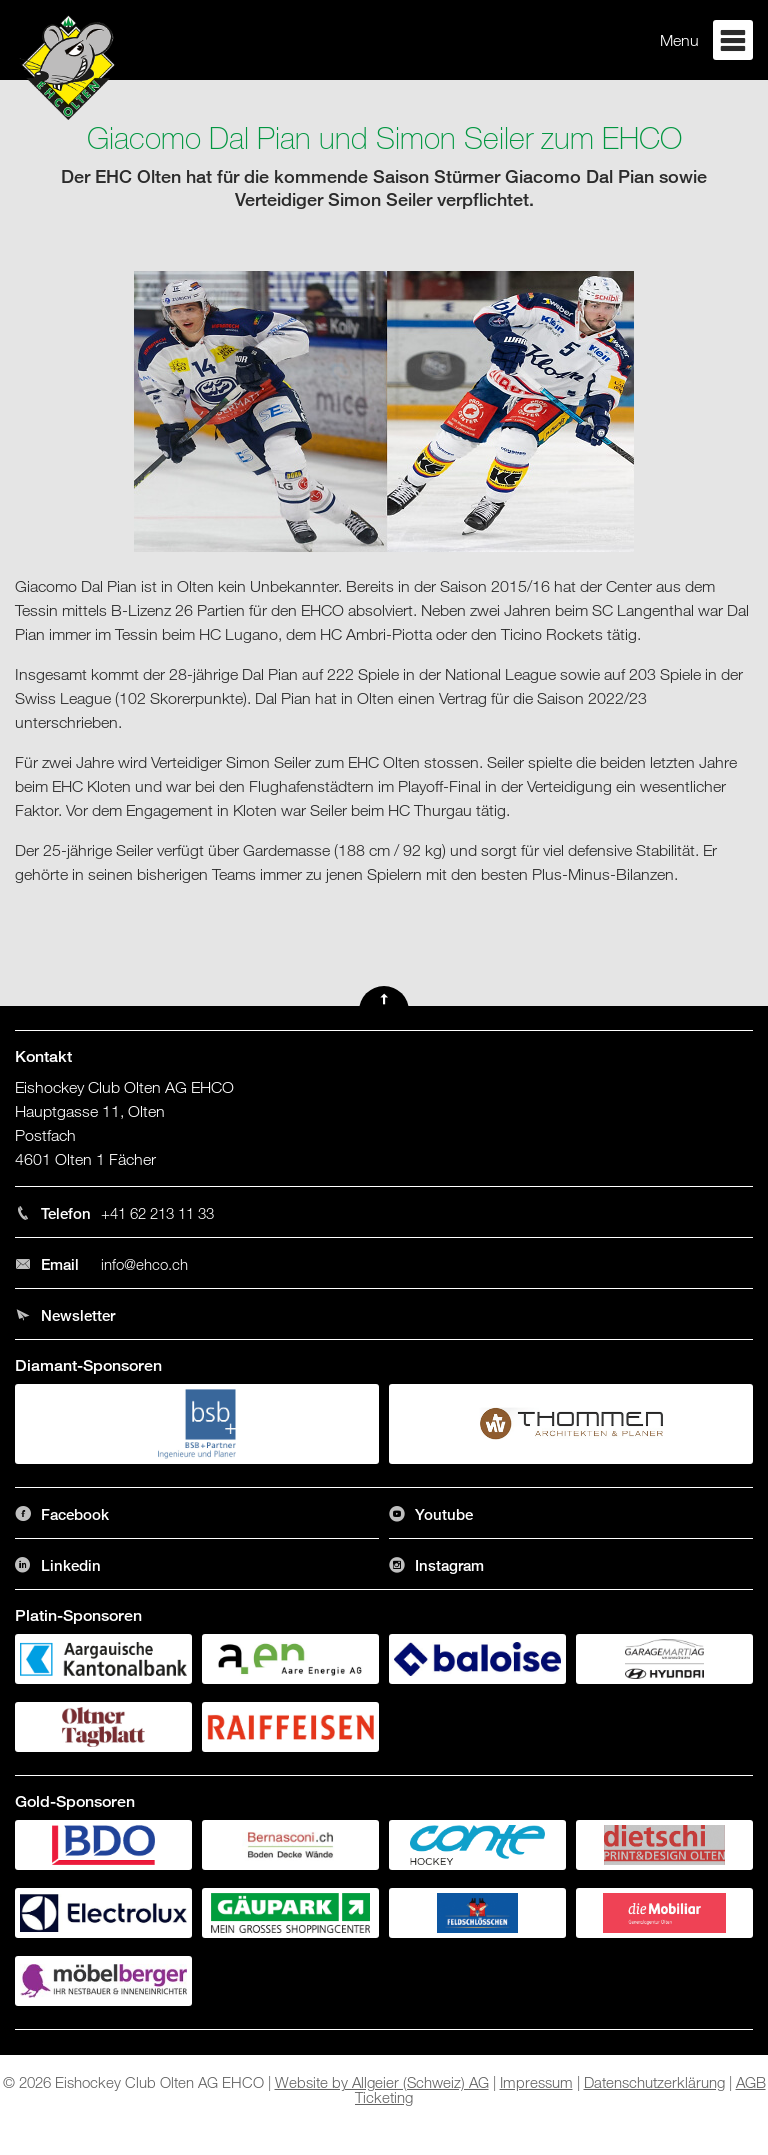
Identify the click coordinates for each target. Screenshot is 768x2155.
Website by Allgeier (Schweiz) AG (382, 2082)
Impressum (536, 2082)
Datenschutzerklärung (654, 2082)
